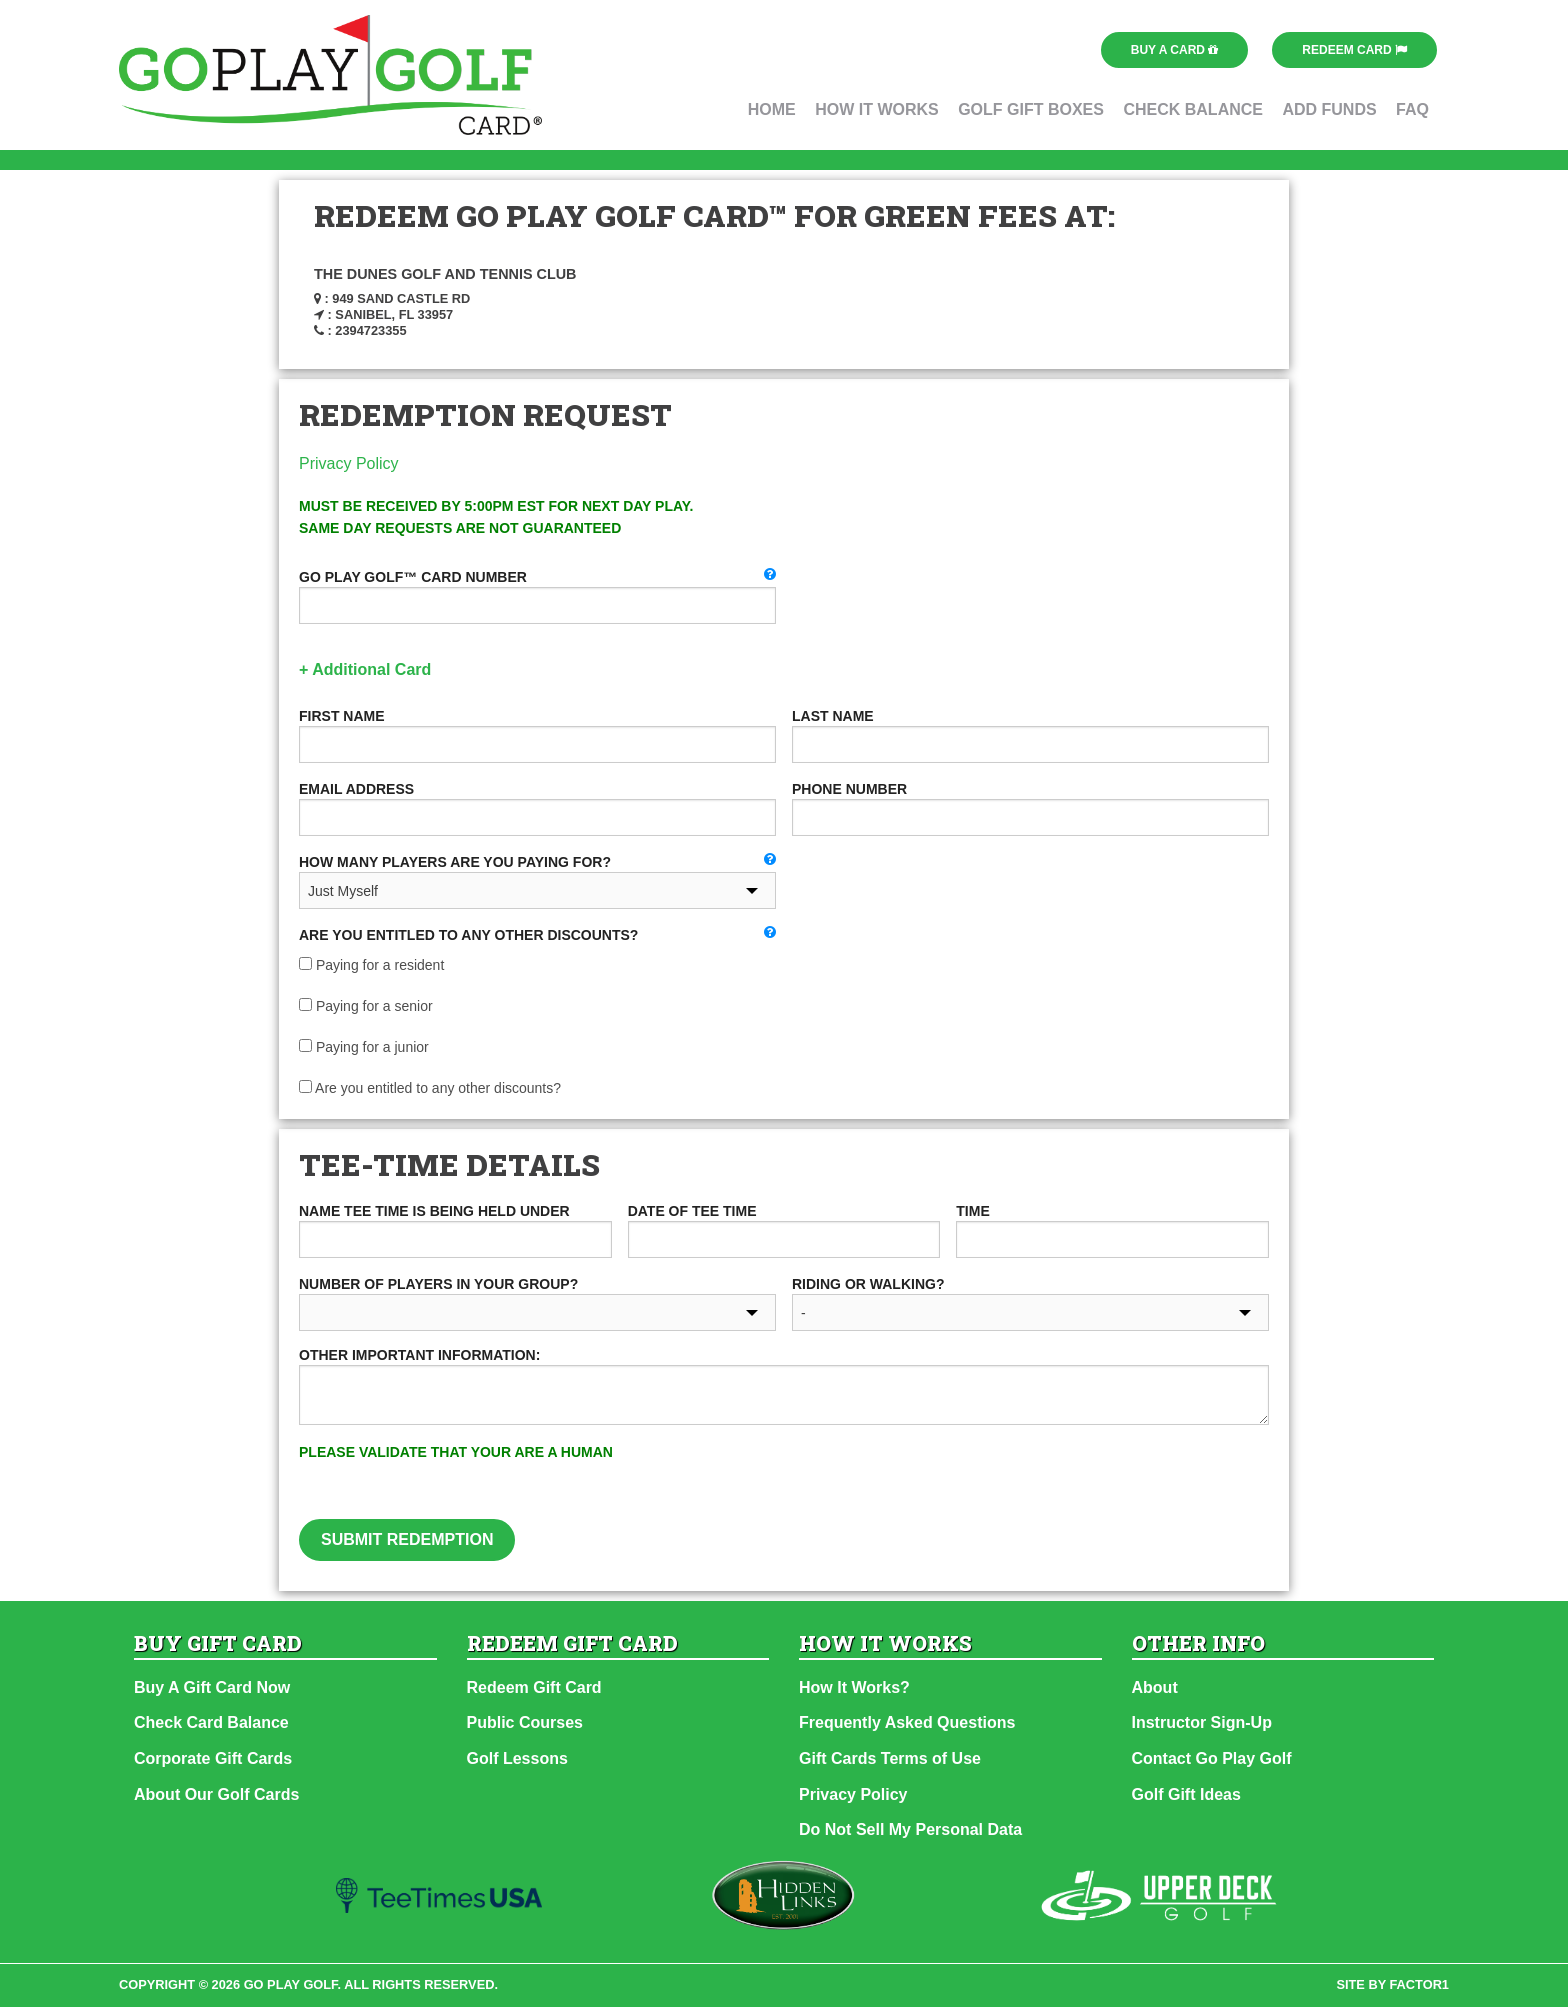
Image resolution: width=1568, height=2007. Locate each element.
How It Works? (854, 1687)
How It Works (877, 109)
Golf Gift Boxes (1031, 109)
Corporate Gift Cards (213, 1758)
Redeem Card (1354, 50)
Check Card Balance (211, 1722)
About (1155, 1687)
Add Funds (1329, 109)
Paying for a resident (371, 965)
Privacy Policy (349, 463)
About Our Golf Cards (216, 1794)
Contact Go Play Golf (1212, 1758)
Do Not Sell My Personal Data (910, 1829)
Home (772, 109)
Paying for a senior (366, 1006)
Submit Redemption (407, 1539)
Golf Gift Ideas (1186, 1794)
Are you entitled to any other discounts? (430, 1088)
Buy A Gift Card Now (212, 1687)
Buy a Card (1175, 50)
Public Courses (525, 1722)
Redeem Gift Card (534, 1687)
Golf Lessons (517, 1758)
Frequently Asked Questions (907, 1722)
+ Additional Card (365, 669)
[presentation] (989, 1480)
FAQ (1412, 109)
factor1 (1420, 1984)
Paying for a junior (364, 1047)
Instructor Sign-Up (1202, 1722)
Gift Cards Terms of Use (890, 1758)
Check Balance (1193, 109)
